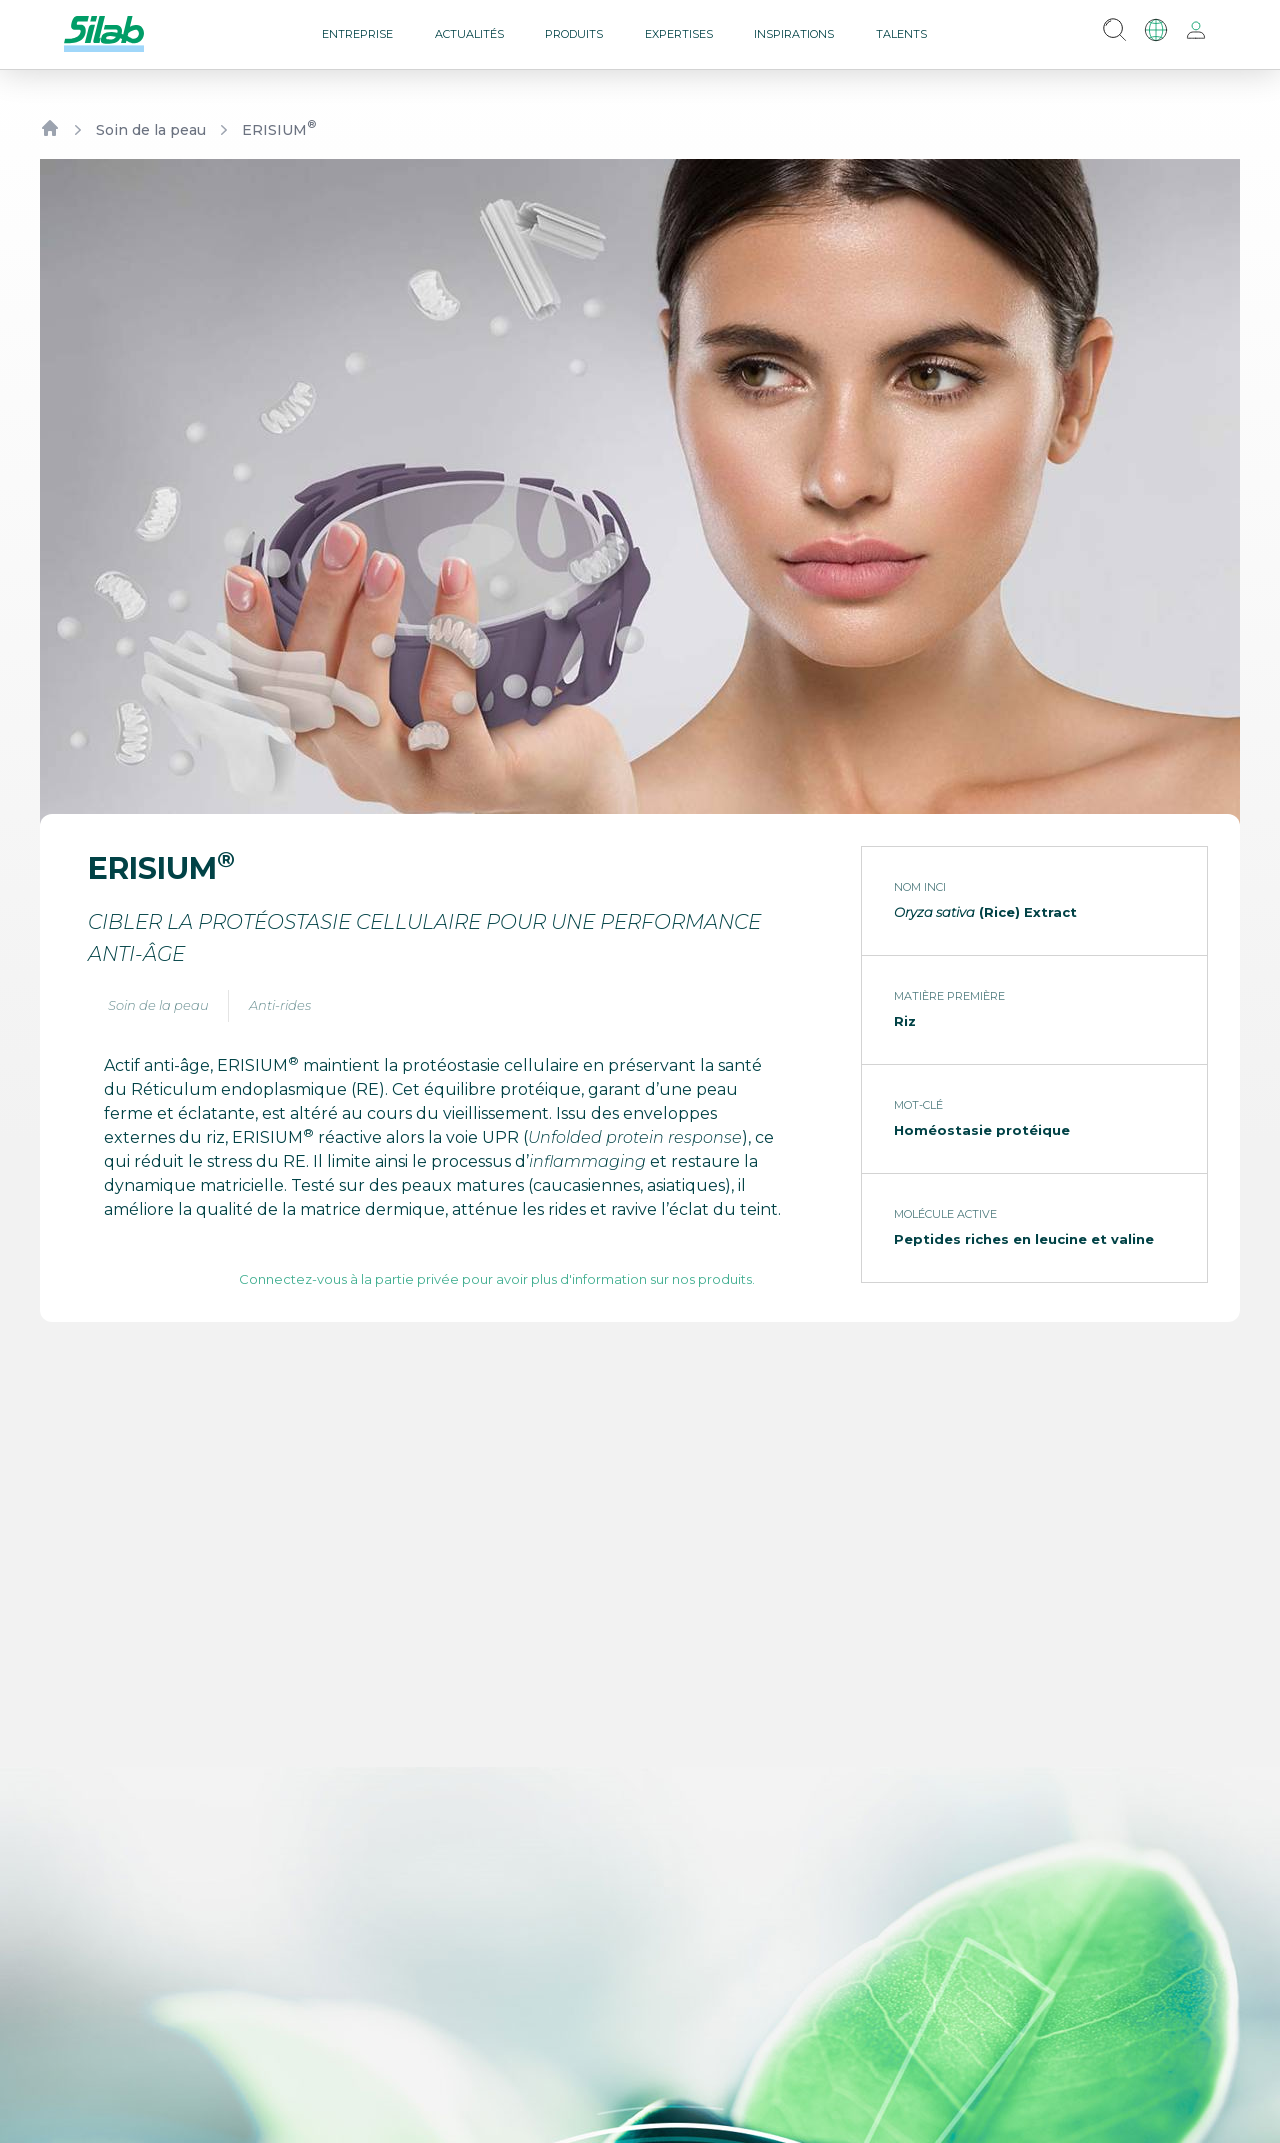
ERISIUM (279, 129)
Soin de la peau (151, 130)
